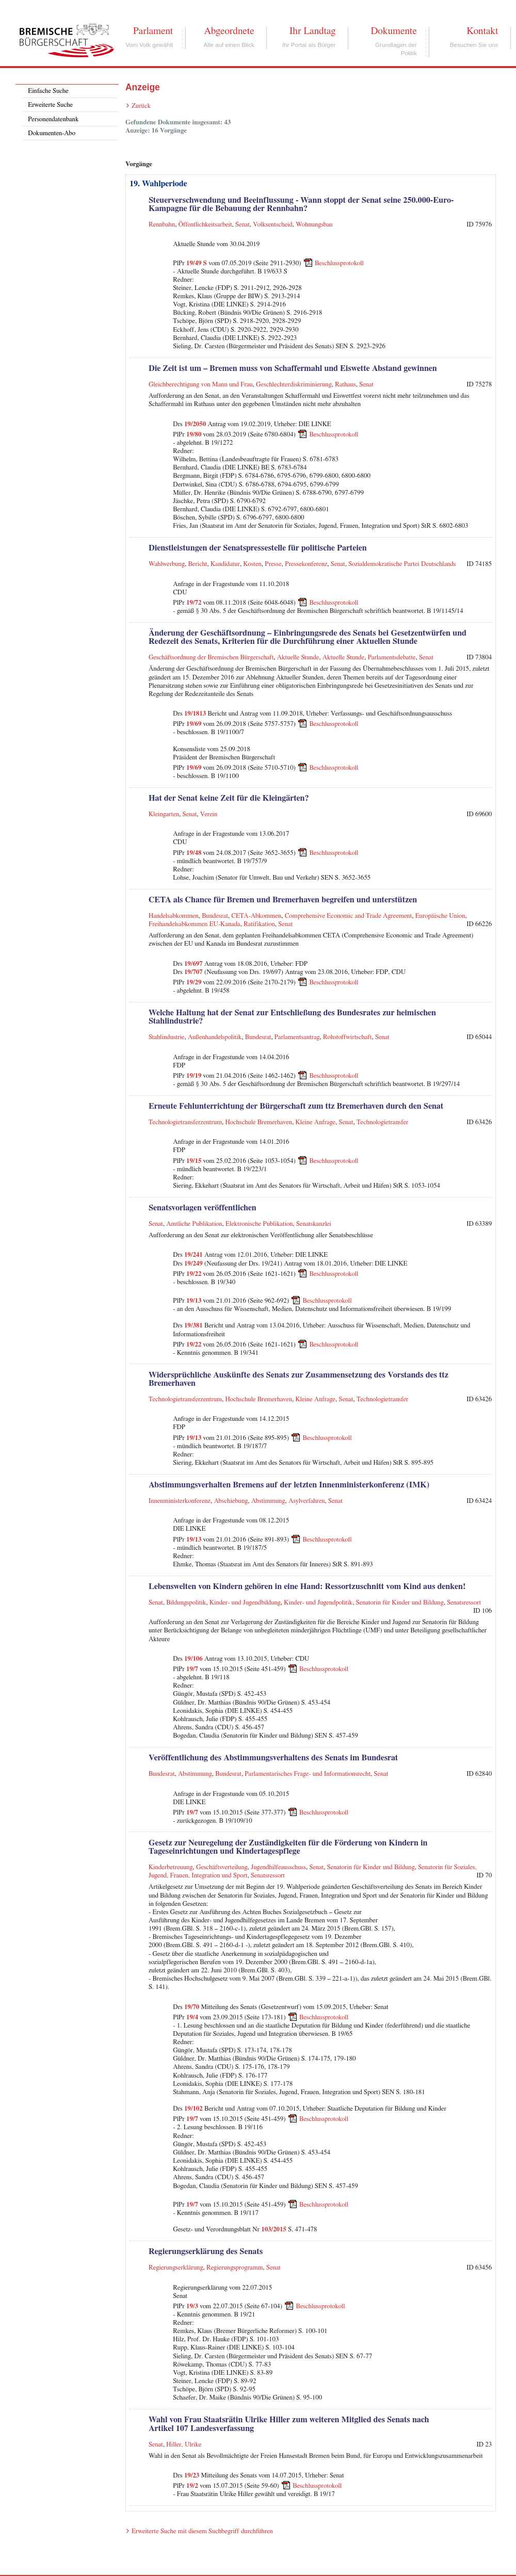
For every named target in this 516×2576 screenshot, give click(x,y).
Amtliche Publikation (194, 1224)
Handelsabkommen (174, 916)
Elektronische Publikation (259, 1224)
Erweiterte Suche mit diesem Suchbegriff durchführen (202, 2531)
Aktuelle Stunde (298, 657)
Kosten (252, 564)
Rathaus (345, 384)
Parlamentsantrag (297, 1037)
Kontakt (482, 31)
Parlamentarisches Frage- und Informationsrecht (307, 1774)
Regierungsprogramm (234, 2267)
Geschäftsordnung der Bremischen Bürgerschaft (211, 657)
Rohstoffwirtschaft (347, 1037)
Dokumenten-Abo (51, 133)
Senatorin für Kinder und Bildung (400, 1602)
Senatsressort (464, 1602)
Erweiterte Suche (50, 105)
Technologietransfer (382, 1122)
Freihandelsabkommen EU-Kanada (194, 924)
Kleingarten (164, 814)
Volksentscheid (272, 224)
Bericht (197, 564)
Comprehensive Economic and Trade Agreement (348, 916)
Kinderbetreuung (171, 1867)
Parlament (153, 31)
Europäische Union (440, 916)
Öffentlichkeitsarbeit (205, 224)
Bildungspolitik (186, 1602)
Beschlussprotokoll (339, 263)
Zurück (141, 106)
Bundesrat (215, 916)
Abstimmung (268, 1501)
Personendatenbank (53, 119)
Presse (273, 564)
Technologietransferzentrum (185, 1122)
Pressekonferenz (306, 564)
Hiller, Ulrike (183, 2444)
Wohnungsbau (314, 224)
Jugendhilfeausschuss (278, 1867)
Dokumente (393, 31)
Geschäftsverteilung (222, 1867)
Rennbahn (162, 224)
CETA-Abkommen (256, 916)
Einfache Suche (48, 91)
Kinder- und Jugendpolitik (318, 1602)
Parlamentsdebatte (392, 657)
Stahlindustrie (167, 1037)
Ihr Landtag (312, 31)
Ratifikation (259, 924)
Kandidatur (225, 564)
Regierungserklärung (176, 2267)
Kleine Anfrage (315, 1122)
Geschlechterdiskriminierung (294, 384)
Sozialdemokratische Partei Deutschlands (402, 564)
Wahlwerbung (167, 564)
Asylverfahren (306, 1501)
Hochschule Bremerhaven (258, 1122)
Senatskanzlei (313, 1224)
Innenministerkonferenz (180, 1501)
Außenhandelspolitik (214, 1037)
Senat (242, 224)
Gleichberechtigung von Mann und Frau (201, 384)
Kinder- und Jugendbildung (245, 1602)
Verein (209, 814)
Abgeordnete (229, 31)
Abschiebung (231, 1501)
